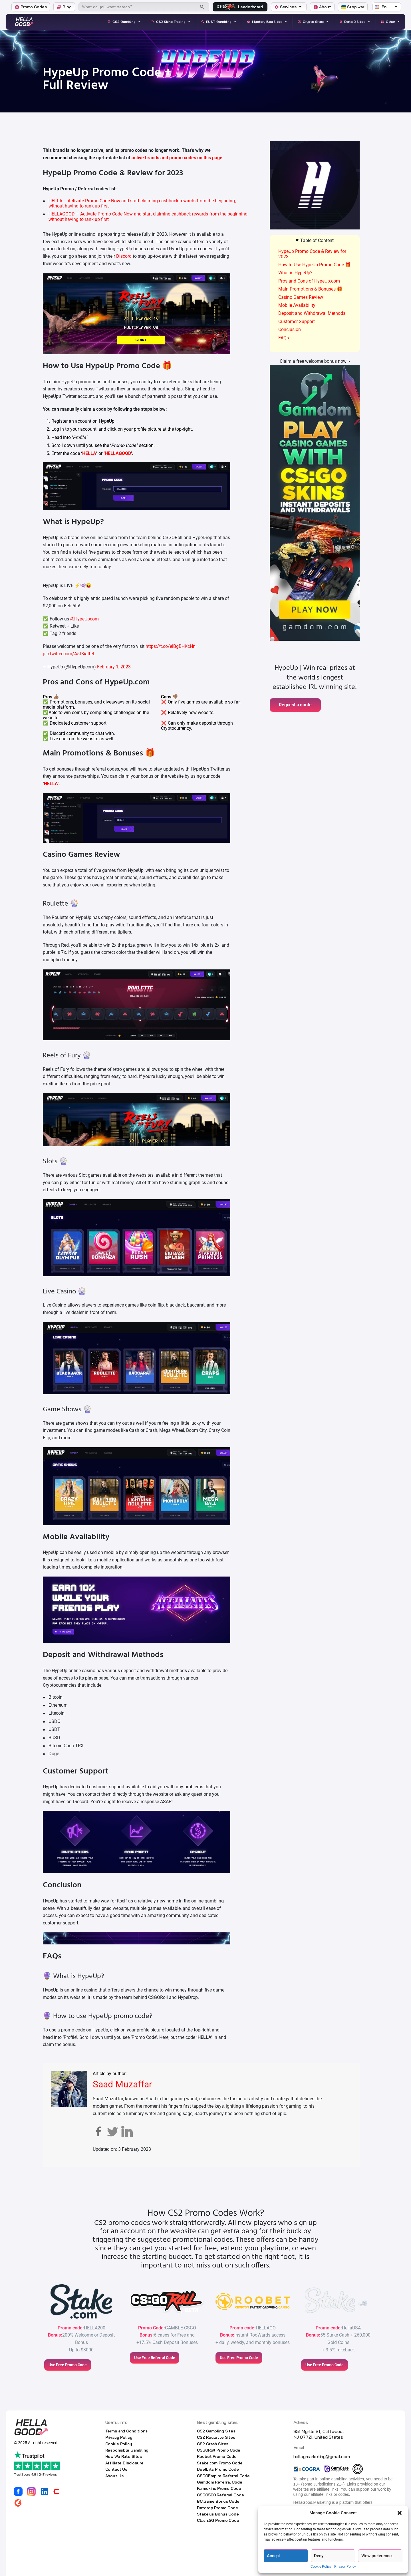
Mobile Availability (296, 305)
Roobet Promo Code (217, 2456)
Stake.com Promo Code (219, 2463)
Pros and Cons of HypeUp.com (309, 281)
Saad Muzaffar (122, 2084)
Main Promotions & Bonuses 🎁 (310, 289)
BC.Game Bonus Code (218, 2501)
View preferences (377, 2555)
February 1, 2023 (114, 667)
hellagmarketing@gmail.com (321, 2456)
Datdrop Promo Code (217, 2507)
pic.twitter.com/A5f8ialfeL (69, 653)
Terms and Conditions (126, 2431)
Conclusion (289, 329)
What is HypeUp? (295, 272)
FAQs (283, 337)
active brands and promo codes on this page (177, 157)
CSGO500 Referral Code (220, 2495)
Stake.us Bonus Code (218, 2514)
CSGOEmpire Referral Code (223, 2475)
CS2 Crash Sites (212, 2443)
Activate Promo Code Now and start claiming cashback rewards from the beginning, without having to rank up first (142, 203)
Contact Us (116, 2469)
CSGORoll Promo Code (218, 2450)
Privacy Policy (345, 2567)
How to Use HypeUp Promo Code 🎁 (314, 264)
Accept (273, 2555)
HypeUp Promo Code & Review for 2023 (312, 254)
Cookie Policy (321, 2567)
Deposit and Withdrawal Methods (311, 313)
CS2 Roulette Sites (216, 2437)
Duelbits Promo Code (218, 2469)
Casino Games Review (300, 297)
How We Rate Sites (123, 2456)
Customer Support (296, 321)
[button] (399, 2513)
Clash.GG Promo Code (218, 2520)
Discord (124, 256)
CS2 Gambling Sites (216, 2431)
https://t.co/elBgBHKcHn (171, 646)
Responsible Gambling (126, 2450)
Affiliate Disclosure (124, 2463)
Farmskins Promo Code (219, 2488)
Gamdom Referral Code (219, 2482)
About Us (114, 2475)
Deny (318, 2555)
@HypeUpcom (84, 619)
